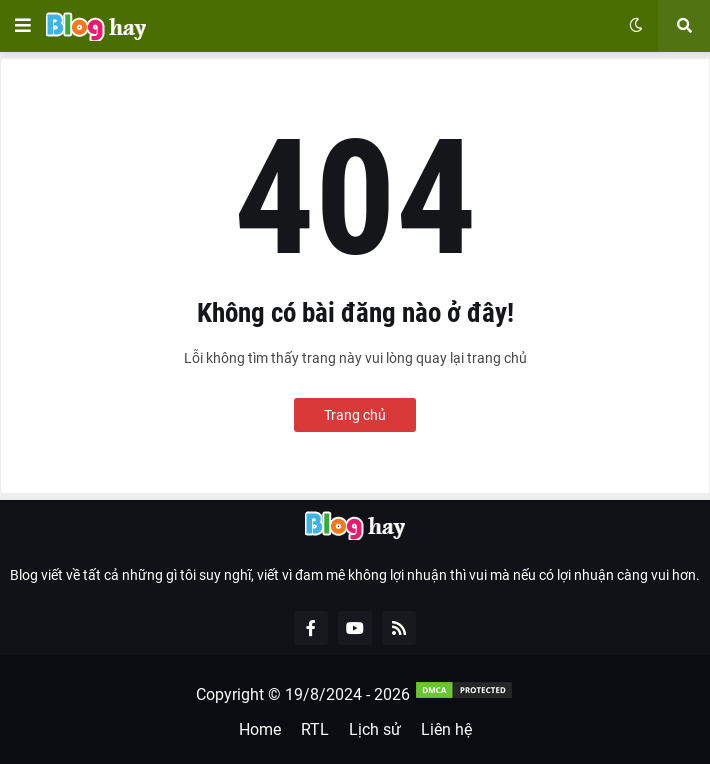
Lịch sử (375, 729)
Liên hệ (446, 729)
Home (260, 729)
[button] (23, 26)
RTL (315, 729)
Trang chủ (355, 415)
